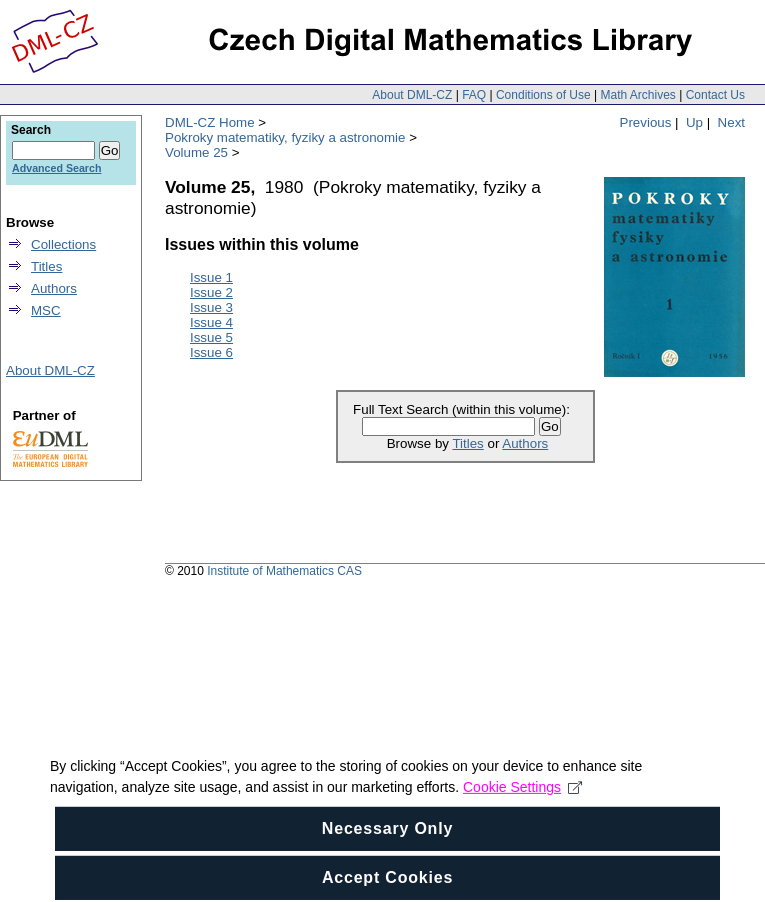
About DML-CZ (412, 95)
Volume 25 (196, 152)
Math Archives (637, 95)
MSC (46, 310)
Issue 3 (211, 307)
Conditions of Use (543, 95)
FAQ (474, 95)
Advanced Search (56, 168)
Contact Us (715, 95)
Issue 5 (211, 337)
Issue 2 (211, 292)
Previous (646, 122)
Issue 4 (211, 322)
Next (731, 122)
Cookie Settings (522, 802)
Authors (525, 443)
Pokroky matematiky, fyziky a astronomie (285, 137)
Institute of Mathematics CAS (284, 571)
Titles (467, 443)
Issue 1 (211, 277)
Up (694, 122)
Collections (63, 244)
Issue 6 (211, 352)
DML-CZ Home (210, 122)
